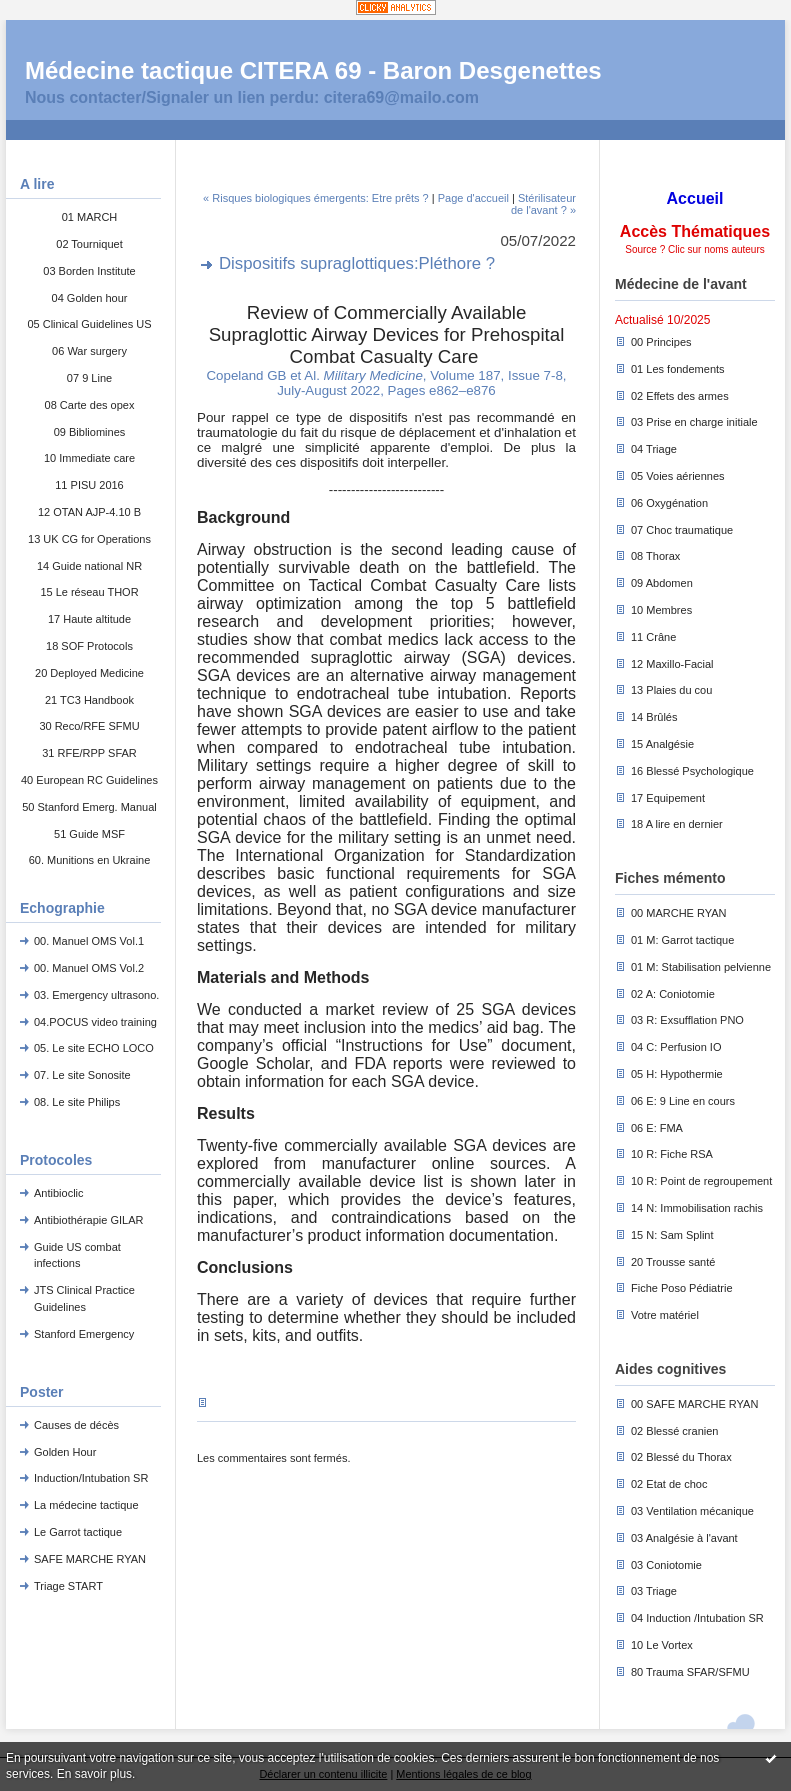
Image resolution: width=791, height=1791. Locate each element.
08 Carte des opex (90, 405)
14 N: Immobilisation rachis (697, 1208)
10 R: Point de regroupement (701, 1181)
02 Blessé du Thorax (681, 1457)
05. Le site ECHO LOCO (94, 1048)
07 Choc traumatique (682, 530)
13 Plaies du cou (671, 690)
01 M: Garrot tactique (682, 940)
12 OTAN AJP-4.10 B (89, 512)
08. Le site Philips (77, 1102)
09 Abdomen (662, 583)
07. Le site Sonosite (82, 1075)
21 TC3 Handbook (89, 700)
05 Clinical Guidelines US (89, 324)
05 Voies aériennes (678, 476)
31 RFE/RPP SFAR (89, 753)
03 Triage (654, 1591)
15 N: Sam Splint (672, 1235)
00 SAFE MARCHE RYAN (694, 1404)
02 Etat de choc (669, 1484)
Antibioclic (59, 1193)
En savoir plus (94, 1774)
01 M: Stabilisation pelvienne (701, 967)
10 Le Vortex (662, 1645)
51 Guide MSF (89, 834)
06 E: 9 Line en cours (683, 1101)
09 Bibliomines (90, 432)
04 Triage (654, 449)
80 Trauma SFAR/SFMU (690, 1672)
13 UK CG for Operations (89, 539)
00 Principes (661, 342)
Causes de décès (76, 1425)
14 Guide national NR (89, 566)
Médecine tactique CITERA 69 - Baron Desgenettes (313, 70)
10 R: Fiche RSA (672, 1154)
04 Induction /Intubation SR (697, 1618)
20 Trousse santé (673, 1262)
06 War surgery (89, 351)
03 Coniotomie (666, 1565)
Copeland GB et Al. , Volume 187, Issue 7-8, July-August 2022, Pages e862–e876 (386, 383)
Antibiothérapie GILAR (88, 1220)
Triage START (68, 1586)
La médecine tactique (86, 1505)
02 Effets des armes (680, 396)
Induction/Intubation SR (91, 1478)
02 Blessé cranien (674, 1431)
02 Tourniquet (89, 244)
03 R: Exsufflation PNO (687, 1020)
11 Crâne (653, 637)
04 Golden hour (90, 298)
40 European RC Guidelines (89, 780)
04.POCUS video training (95, 1022)
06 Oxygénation (669, 503)
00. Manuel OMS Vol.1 (89, 941)
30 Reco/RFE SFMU (89, 726)
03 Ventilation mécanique (692, 1511)
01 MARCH (90, 217)
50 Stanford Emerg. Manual (89, 807)
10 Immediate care (89, 458)
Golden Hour (65, 1452)
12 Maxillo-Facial (672, 664)
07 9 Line (89, 378)
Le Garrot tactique (78, 1532)
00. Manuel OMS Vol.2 (89, 968)
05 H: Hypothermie (677, 1074)
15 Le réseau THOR (89, 592)
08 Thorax (655, 556)
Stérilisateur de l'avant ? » (543, 204)
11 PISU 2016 (89, 485)
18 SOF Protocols (89, 646)
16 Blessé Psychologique (692, 771)
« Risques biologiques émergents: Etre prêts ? (316, 198)
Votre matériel (665, 1315)
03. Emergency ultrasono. (96, 995)
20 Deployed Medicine (89, 673)
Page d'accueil (473, 198)
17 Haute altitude (89, 619)
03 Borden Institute (89, 271)
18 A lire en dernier (677, 824)
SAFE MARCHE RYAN (90, 1559)
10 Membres (661, 610)
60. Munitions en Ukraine (90, 860)
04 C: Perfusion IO (676, 1047)
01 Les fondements (678, 369)
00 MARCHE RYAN (679, 913)
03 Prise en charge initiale (694, 422)
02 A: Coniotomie (673, 994)
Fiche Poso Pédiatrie (682, 1288)
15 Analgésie (662, 744)
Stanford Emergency (84, 1334)
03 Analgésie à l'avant (684, 1538)
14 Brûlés (654, 717)
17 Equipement (668, 798)
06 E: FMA (657, 1128)
